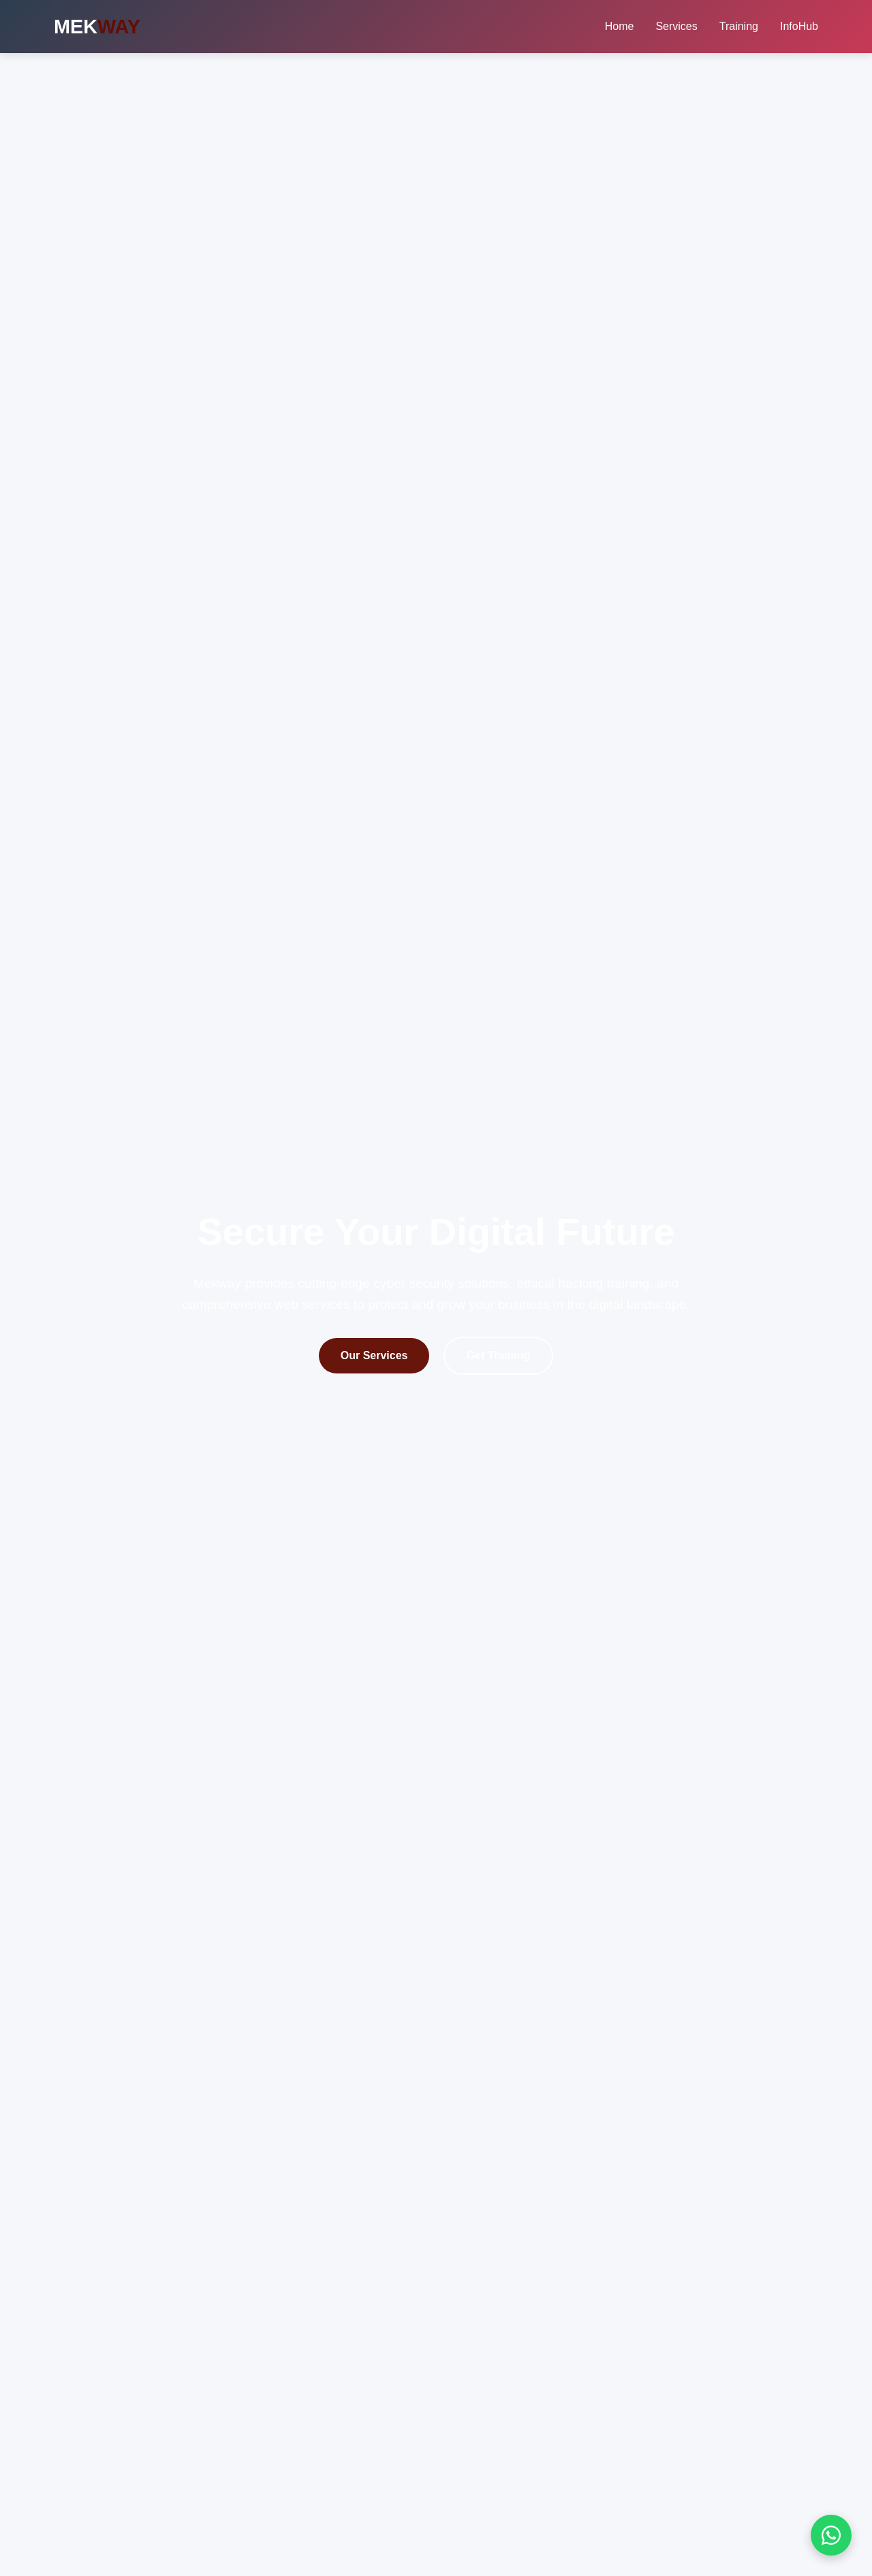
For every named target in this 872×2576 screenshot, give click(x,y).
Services (676, 26)
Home (619, 26)
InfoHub (799, 26)
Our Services (374, 1355)
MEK (97, 26)
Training (738, 26)
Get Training (498, 1355)
